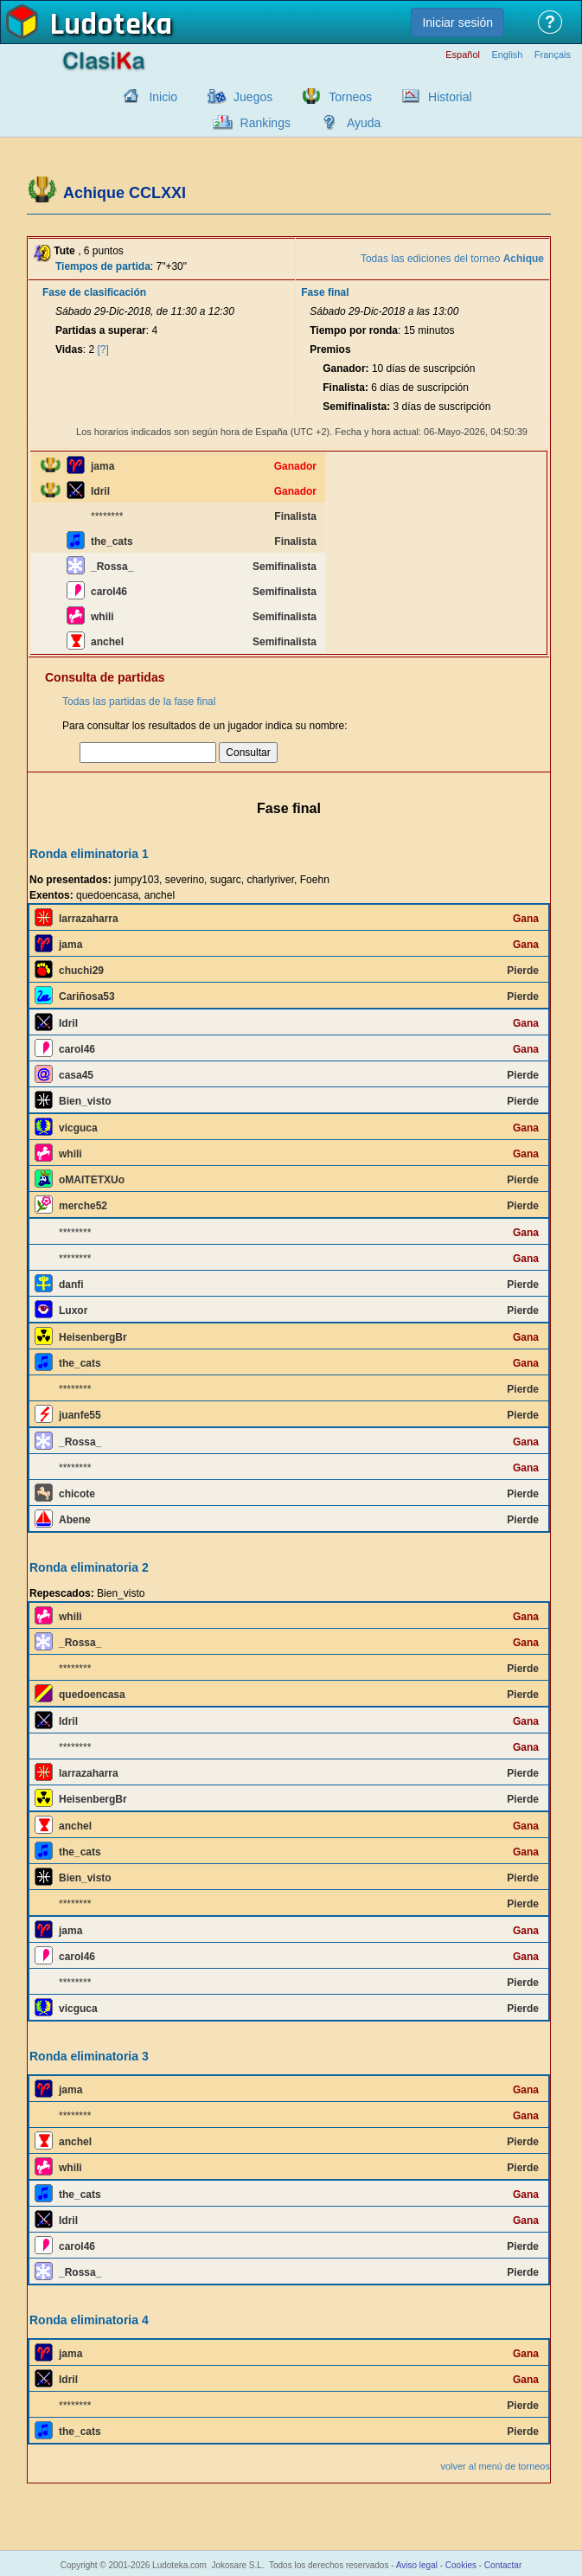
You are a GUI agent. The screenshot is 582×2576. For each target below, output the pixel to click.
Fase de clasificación (94, 292)
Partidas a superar (100, 330)
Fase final (325, 292)
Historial (450, 97)
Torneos (350, 97)
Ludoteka (111, 25)
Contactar (502, 2565)
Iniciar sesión (457, 22)
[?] (103, 349)
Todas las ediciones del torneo (452, 259)
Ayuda (364, 123)
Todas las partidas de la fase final (138, 701)
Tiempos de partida (102, 266)
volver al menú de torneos (495, 2466)
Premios (330, 349)
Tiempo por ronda (354, 330)
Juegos (252, 97)
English (506, 55)
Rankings (265, 123)
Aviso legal (417, 2565)
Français (552, 55)
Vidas (69, 349)
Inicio (163, 97)
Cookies (460, 2565)
